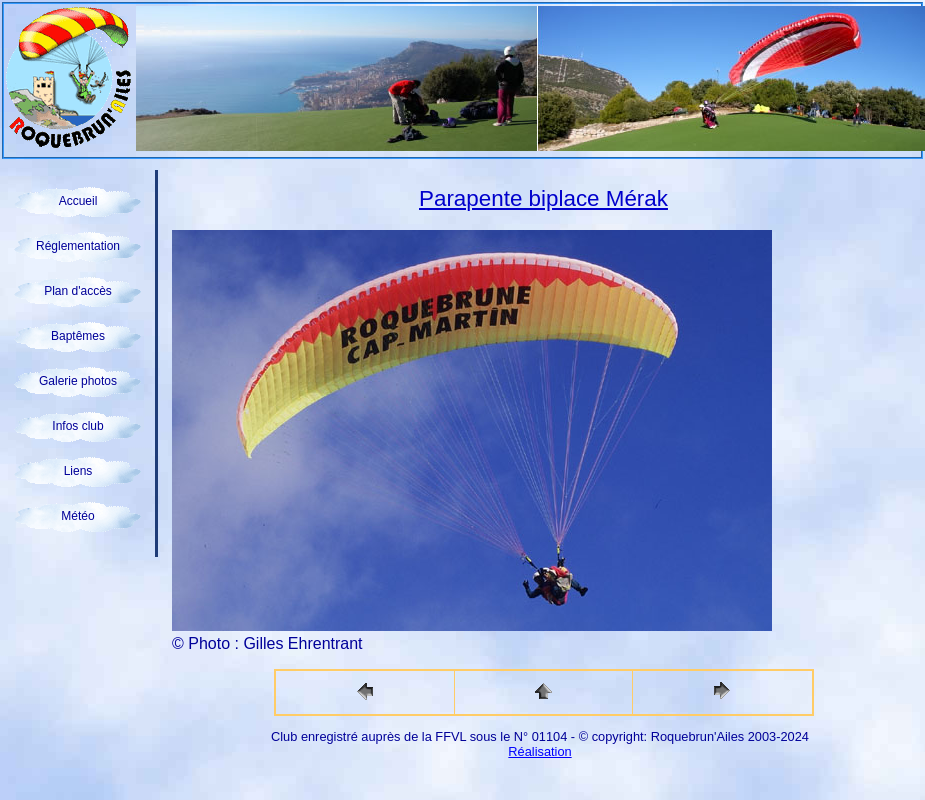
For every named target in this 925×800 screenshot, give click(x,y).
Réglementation (78, 246)
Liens (78, 471)
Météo (77, 516)
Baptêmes (78, 336)
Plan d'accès (78, 291)
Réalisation (539, 751)
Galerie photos (78, 381)
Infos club (77, 426)
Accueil (78, 201)
